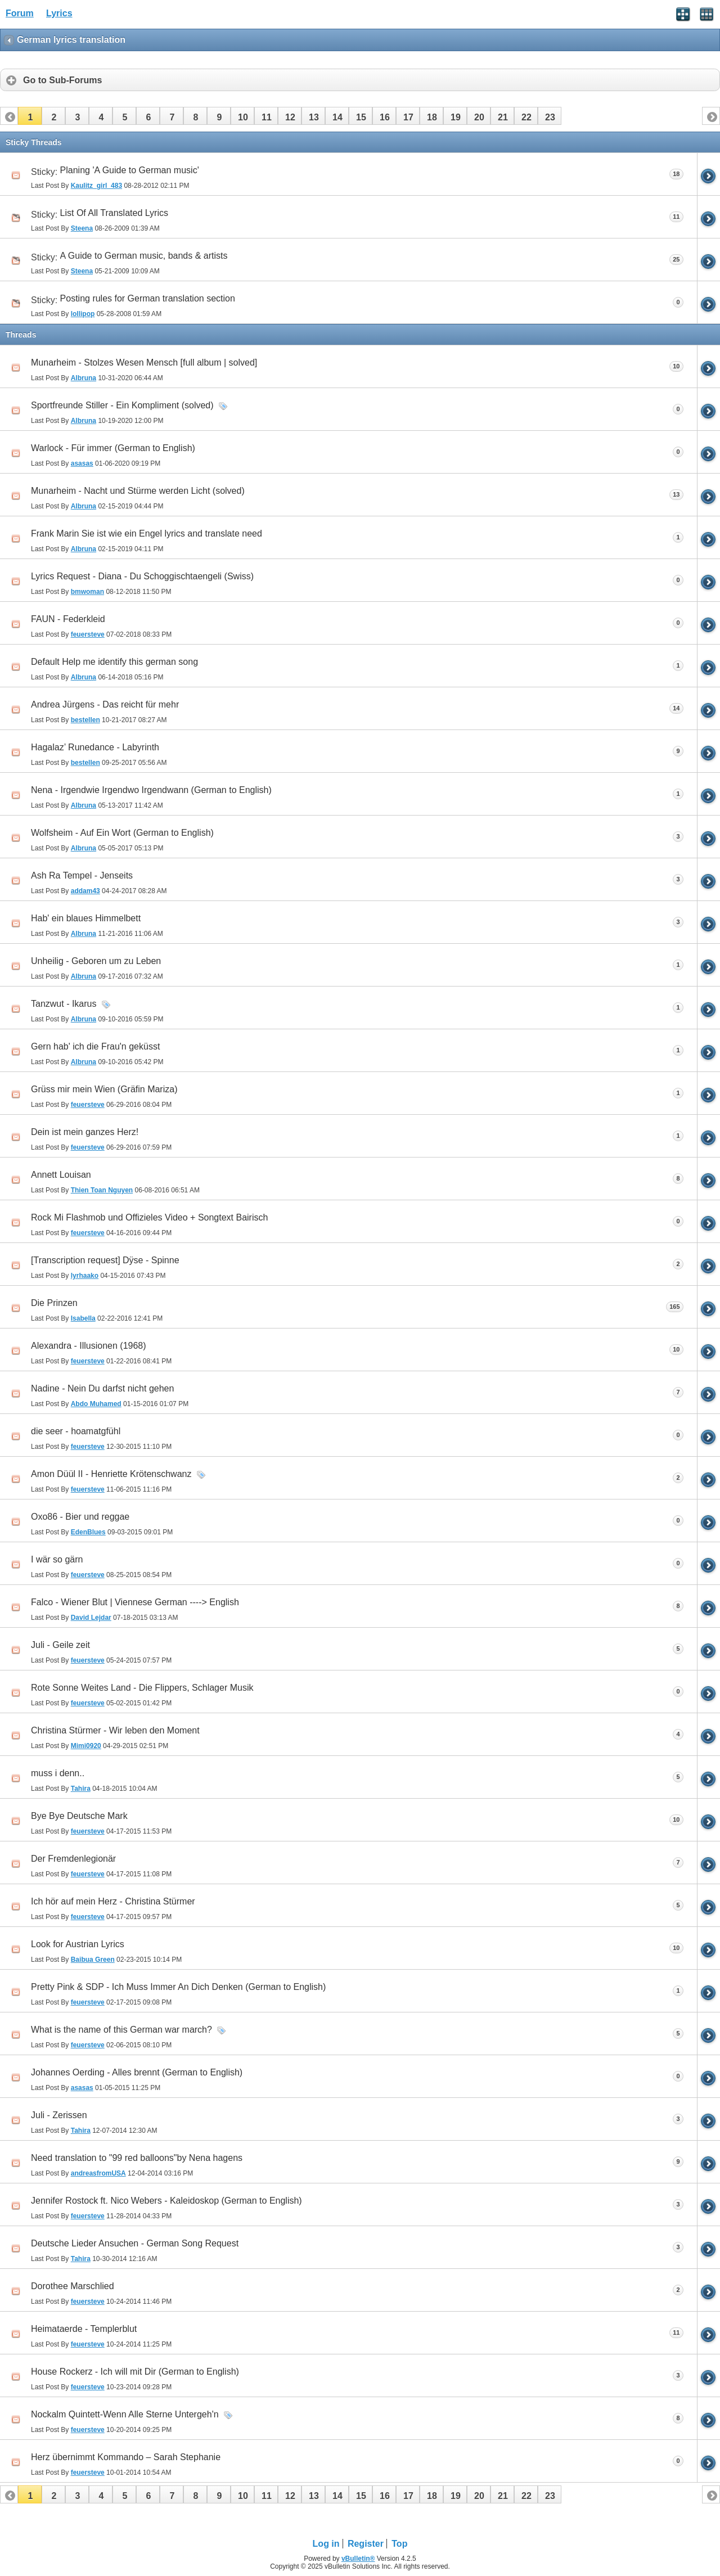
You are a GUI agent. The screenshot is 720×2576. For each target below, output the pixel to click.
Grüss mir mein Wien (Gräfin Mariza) (104, 1089)
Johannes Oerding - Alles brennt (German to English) (136, 2072)
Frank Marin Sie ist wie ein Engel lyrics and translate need (146, 533)
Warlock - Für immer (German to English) (113, 448)
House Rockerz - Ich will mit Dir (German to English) (135, 2371)
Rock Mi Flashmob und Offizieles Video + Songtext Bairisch (149, 1217)
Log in (326, 2543)
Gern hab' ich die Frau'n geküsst (95, 1046)
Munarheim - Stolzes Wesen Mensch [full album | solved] (144, 362)
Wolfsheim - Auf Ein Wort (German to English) (122, 832)
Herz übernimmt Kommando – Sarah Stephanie (125, 2457)
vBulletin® (358, 2559)
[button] (30, 116)
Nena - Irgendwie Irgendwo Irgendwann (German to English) (151, 790)
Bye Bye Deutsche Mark (79, 1816)
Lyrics (59, 13)
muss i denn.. (57, 1773)
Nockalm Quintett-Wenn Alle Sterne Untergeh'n (125, 2414)
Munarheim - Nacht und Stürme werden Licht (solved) (138, 491)
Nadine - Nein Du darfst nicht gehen (102, 1388)
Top (399, 2543)
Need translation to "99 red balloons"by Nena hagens (136, 2158)
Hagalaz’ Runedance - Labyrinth (95, 747)
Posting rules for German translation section (147, 298)
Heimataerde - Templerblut (84, 2329)
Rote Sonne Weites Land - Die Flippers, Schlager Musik (142, 1687)
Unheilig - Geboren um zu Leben (96, 961)
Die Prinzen (54, 1303)
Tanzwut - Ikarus (63, 1003)
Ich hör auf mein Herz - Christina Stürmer (113, 1901)
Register (366, 2543)
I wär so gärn (57, 1559)
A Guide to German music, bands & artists (144, 255)
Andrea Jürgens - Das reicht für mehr (105, 704)
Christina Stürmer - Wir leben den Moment (115, 1730)
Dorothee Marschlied (72, 2286)
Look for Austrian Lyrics (77, 1944)
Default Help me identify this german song (114, 661)
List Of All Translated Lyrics (114, 213)
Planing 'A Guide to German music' (129, 170)
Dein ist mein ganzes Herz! (84, 1132)
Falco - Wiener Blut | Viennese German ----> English (135, 1602)
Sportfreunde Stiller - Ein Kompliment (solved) (122, 405)
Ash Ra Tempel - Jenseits (82, 875)
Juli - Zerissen (59, 2115)
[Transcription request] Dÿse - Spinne (105, 1260)
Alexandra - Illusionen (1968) (88, 1345)
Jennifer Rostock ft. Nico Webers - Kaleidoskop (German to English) (166, 2200)
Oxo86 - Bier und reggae (80, 1516)
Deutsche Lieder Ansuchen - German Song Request (134, 2243)
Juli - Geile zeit (60, 1645)
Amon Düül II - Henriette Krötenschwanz (111, 1474)
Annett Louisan (61, 1174)
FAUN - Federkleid (68, 619)
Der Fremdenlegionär (73, 1858)
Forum (20, 13)
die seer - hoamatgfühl (75, 1431)
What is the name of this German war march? (121, 2029)
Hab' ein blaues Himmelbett (86, 918)
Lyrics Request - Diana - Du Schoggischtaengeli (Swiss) (142, 576)
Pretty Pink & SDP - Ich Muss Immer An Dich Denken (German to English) (178, 1987)
